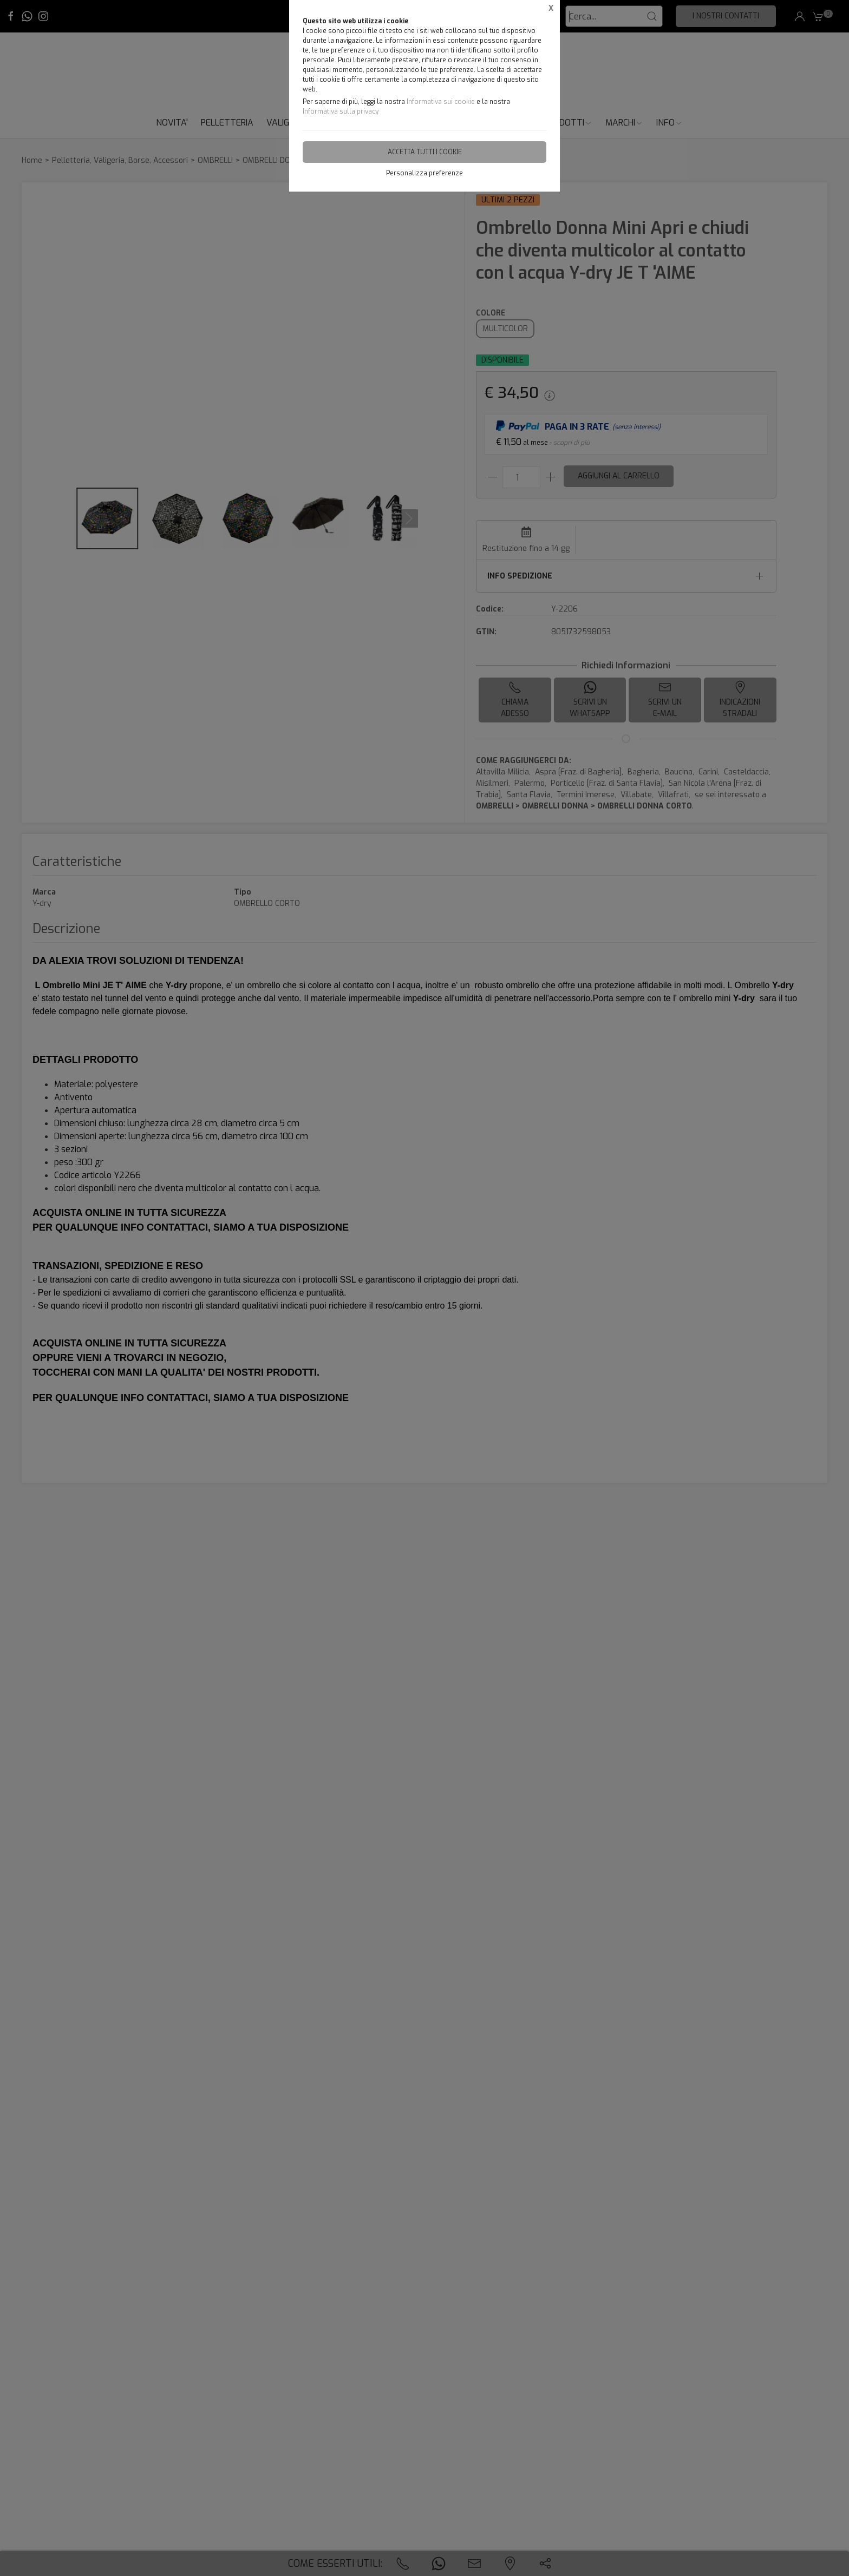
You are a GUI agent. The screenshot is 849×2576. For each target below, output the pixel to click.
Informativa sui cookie (441, 101)
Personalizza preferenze (424, 173)
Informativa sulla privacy (340, 111)
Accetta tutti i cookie (425, 152)
